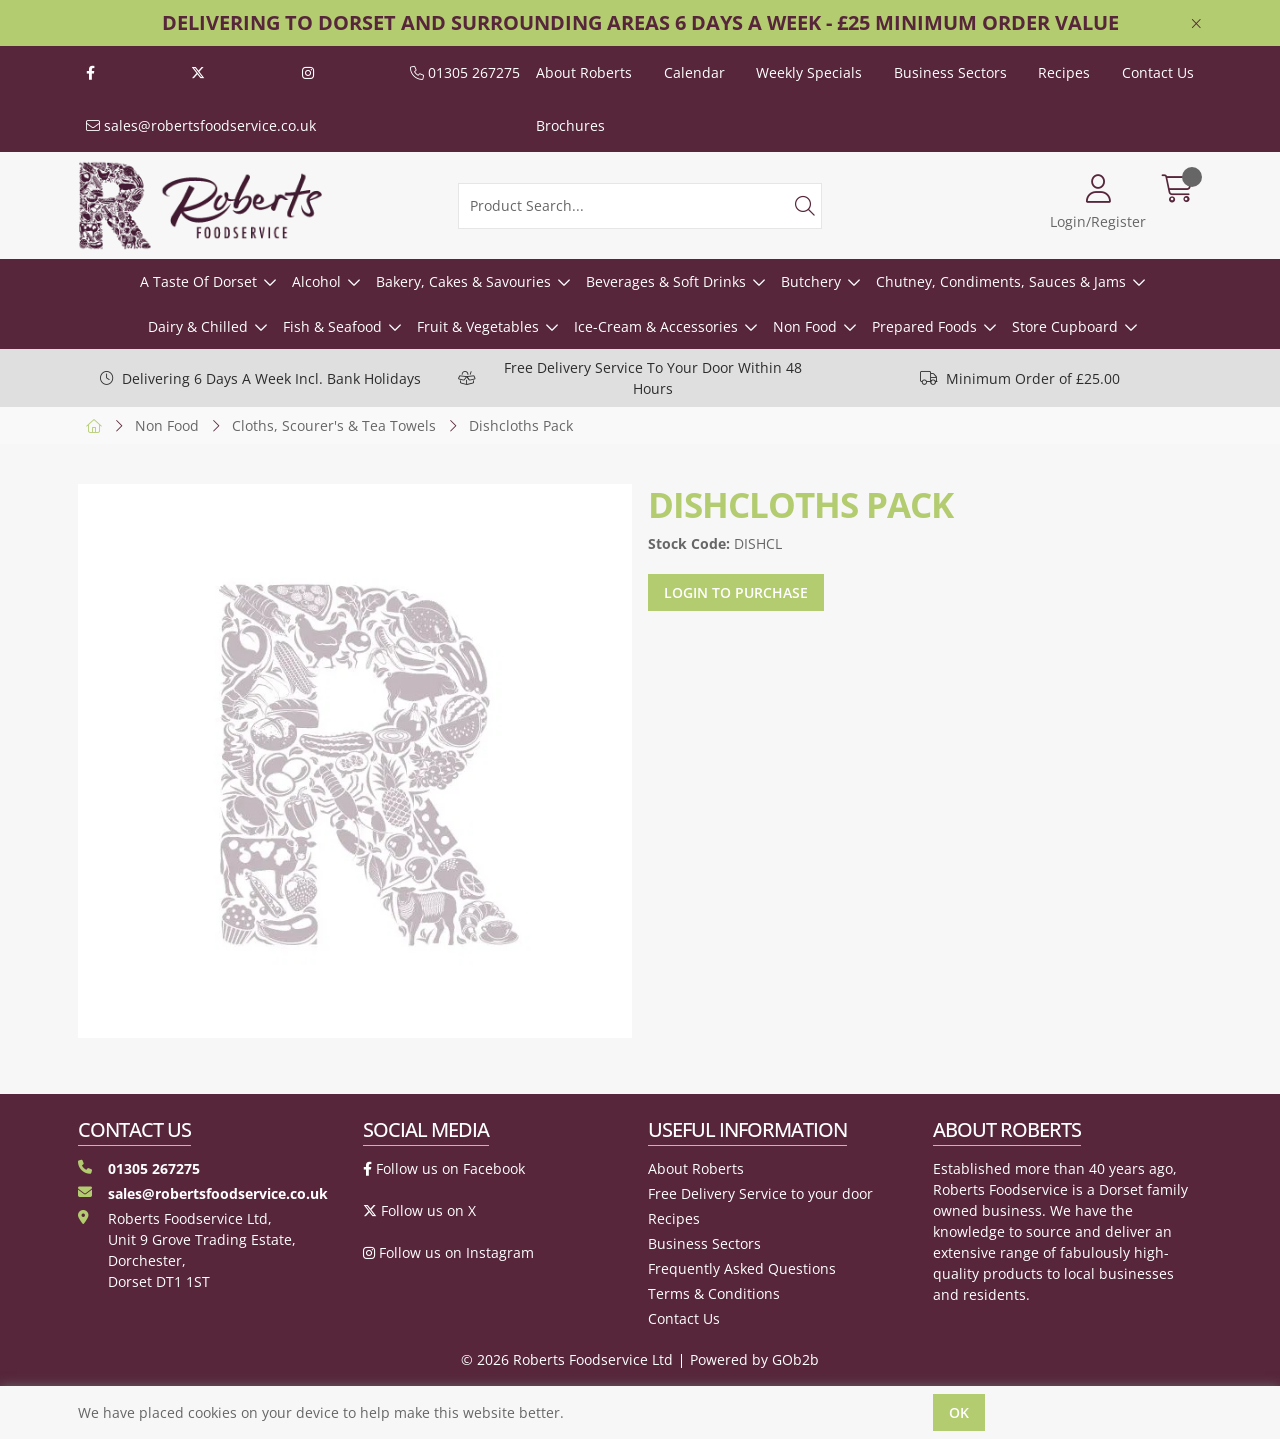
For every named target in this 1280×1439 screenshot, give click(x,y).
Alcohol (316, 281)
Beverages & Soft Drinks (666, 281)
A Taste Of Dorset (198, 281)
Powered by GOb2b (754, 1359)
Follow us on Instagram (448, 1252)
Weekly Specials (809, 72)
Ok (959, 1412)
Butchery (811, 281)
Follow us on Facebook (444, 1168)
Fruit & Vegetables (478, 326)
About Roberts (584, 72)
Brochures (570, 125)
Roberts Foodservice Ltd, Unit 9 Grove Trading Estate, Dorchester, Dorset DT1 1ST (187, 1250)
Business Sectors (950, 72)
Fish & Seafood (332, 326)
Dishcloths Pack (521, 425)
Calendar (694, 72)
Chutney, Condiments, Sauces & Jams (1001, 281)
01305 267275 (465, 72)
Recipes (1064, 72)
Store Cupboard (1065, 326)
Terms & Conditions (714, 1293)
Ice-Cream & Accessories (656, 326)
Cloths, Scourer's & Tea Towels (334, 425)
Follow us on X (419, 1210)
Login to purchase (736, 592)
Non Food (805, 326)
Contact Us (1158, 72)
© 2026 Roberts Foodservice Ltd (567, 1359)
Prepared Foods (924, 326)
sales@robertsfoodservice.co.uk (201, 125)
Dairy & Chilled (198, 326)
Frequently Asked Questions (742, 1268)
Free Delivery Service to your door (760, 1193)
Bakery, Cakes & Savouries (463, 281)
